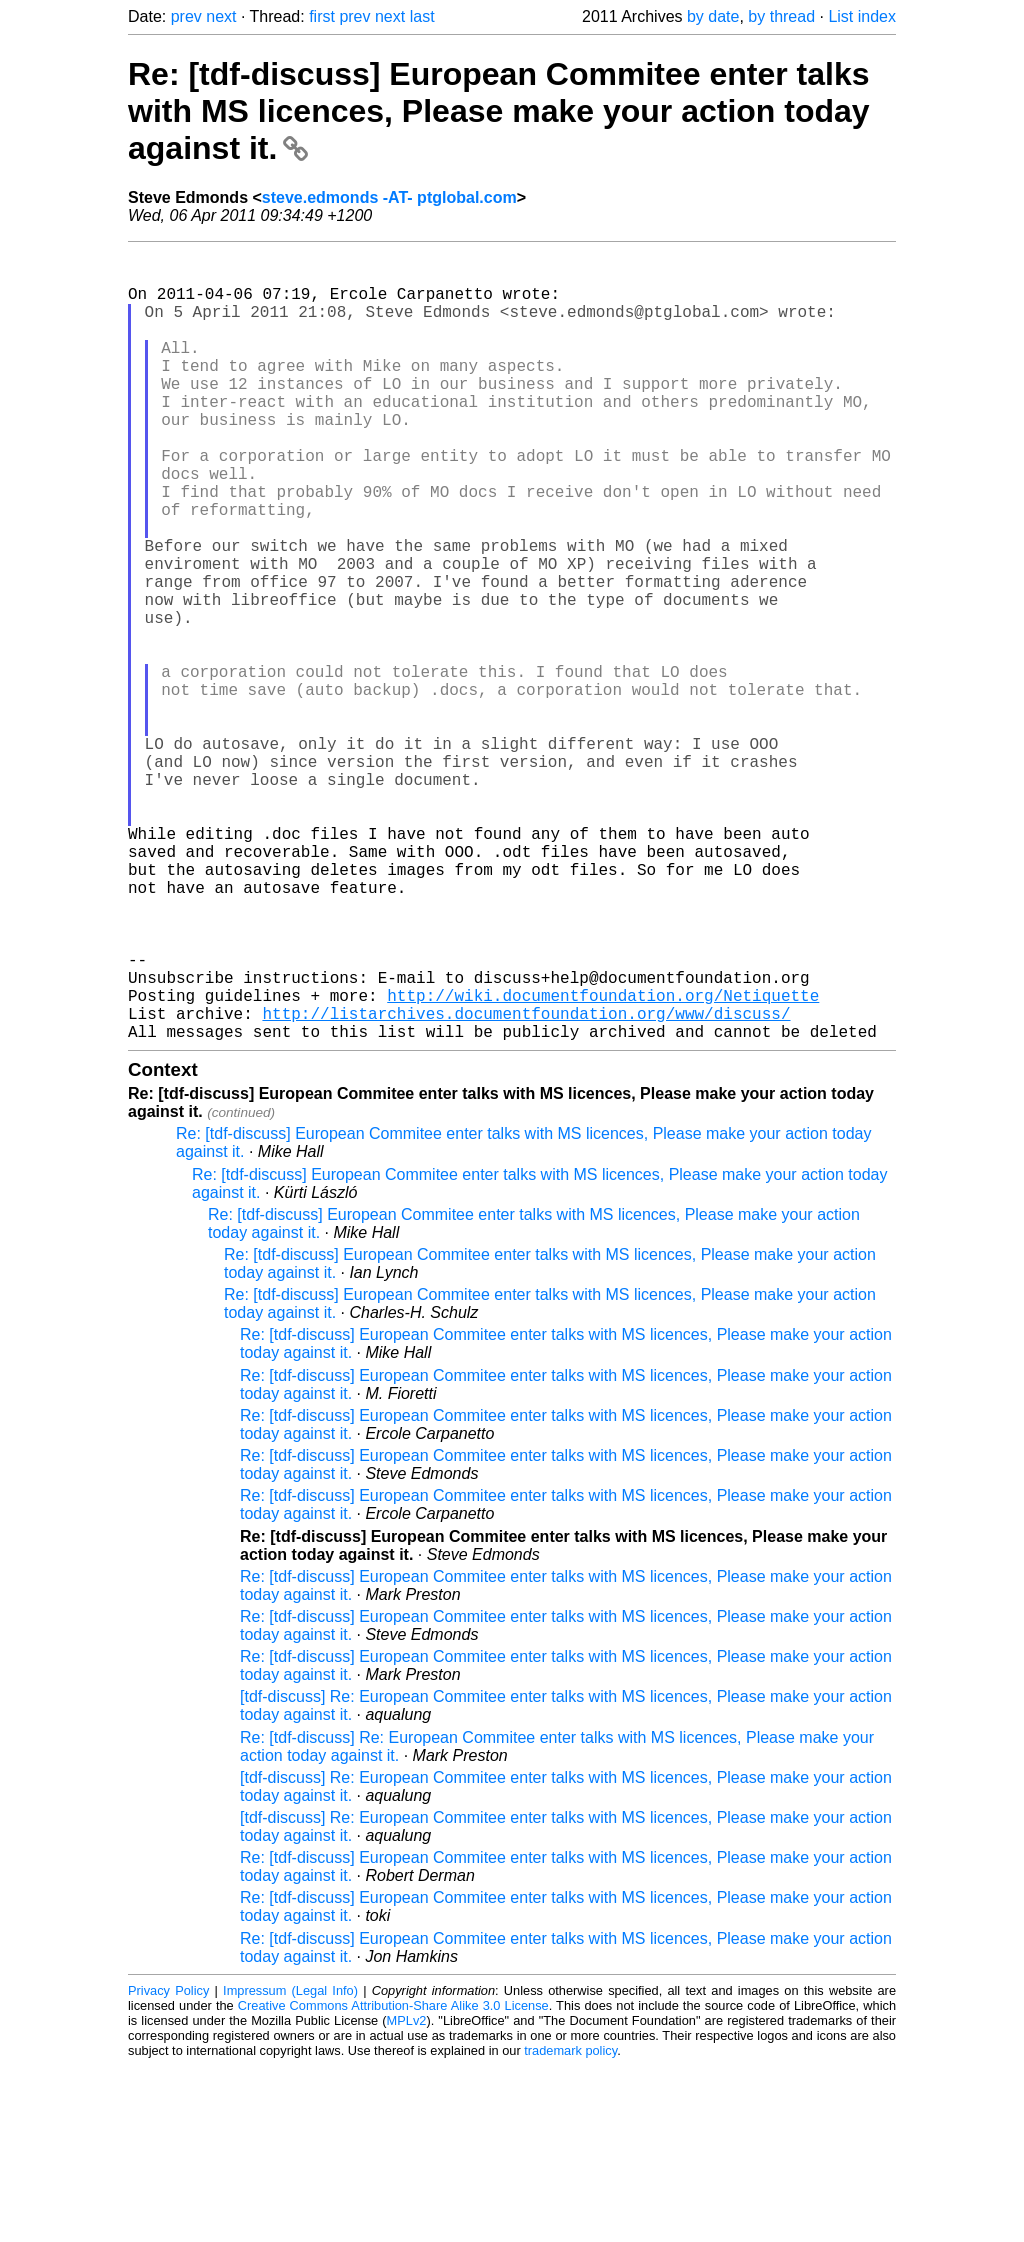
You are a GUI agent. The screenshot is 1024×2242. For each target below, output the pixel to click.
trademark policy (570, 2226)
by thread (781, 16)
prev (186, 16)
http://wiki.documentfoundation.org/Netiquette (603, 1163)
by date (713, 16)
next (221, 16)
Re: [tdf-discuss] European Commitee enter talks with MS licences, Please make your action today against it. (499, 111)
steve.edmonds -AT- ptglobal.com (389, 197)
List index (862, 16)
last (422, 16)
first (322, 16)
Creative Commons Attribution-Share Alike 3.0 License (393, 2181)
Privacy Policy (168, 2166)
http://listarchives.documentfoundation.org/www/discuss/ (526, 1185)
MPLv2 (407, 2196)
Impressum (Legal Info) (290, 2166)
